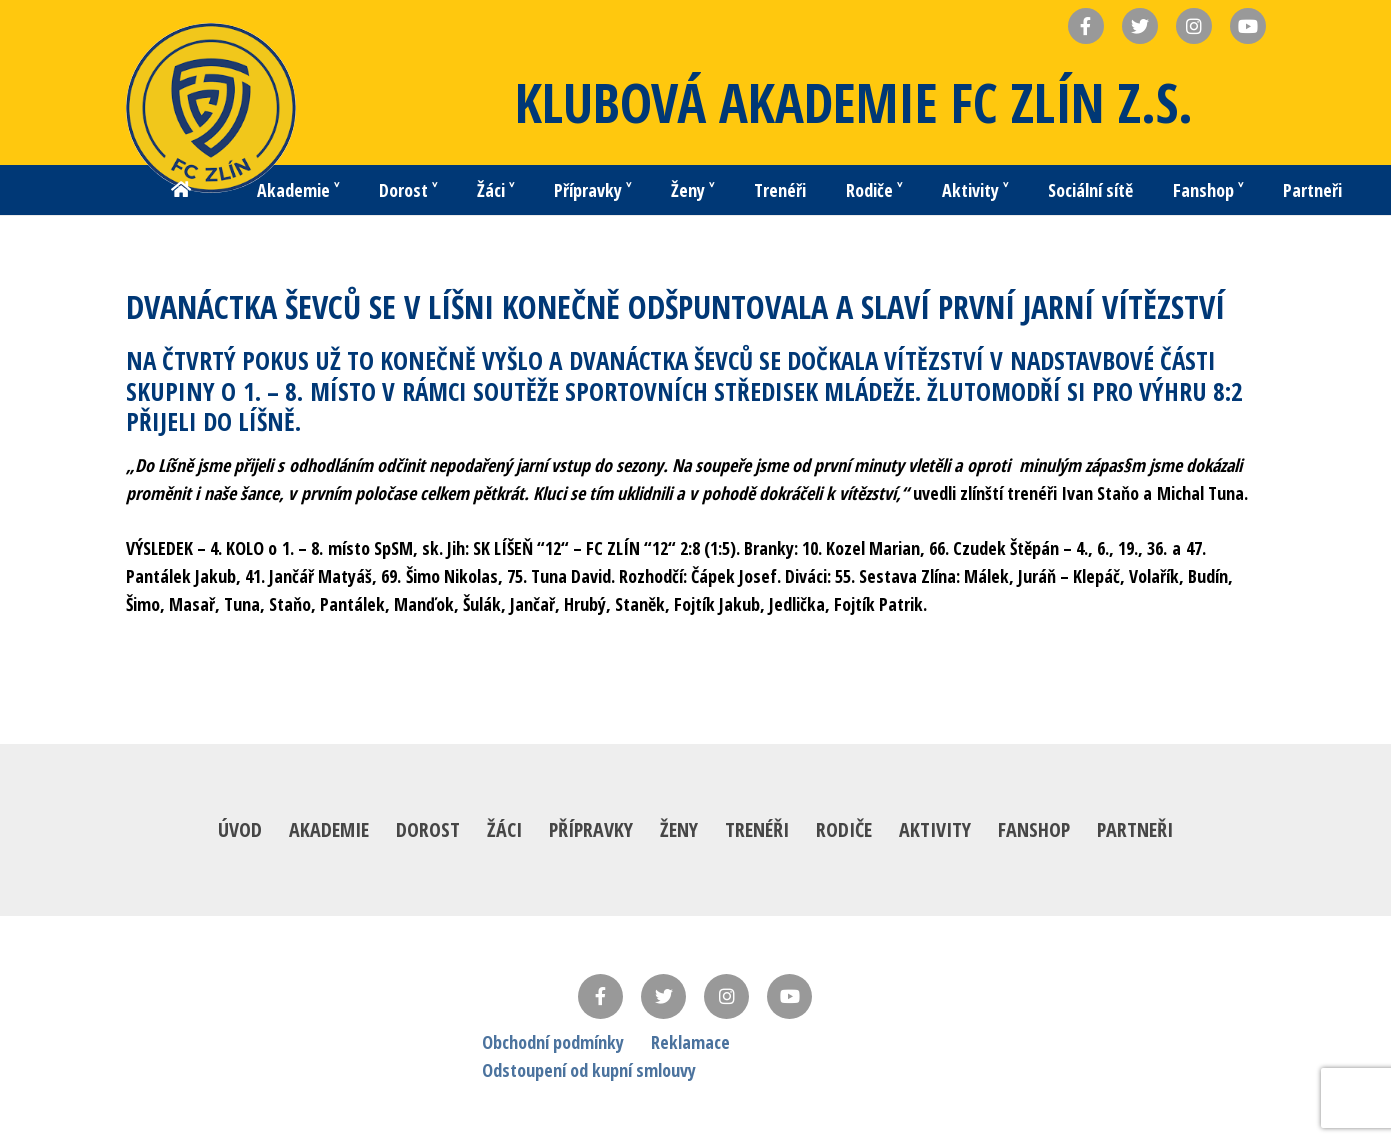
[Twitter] (663, 996)
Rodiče (844, 829)
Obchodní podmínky (553, 1042)
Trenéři (757, 829)
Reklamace (690, 1042)
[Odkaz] (211, 108)
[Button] (181, 190)
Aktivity (935, 829)
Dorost (428, 829)
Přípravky (591, 829)
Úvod (240, 829)
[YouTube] (789, 996)
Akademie (329, 829)
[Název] (1086, 26)
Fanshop (1034, 829)
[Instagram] (726, 996)
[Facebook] (600, 996)
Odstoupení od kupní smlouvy (589, 1070)
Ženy (679, 829)
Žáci (504, 829)
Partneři (1135, 829)
